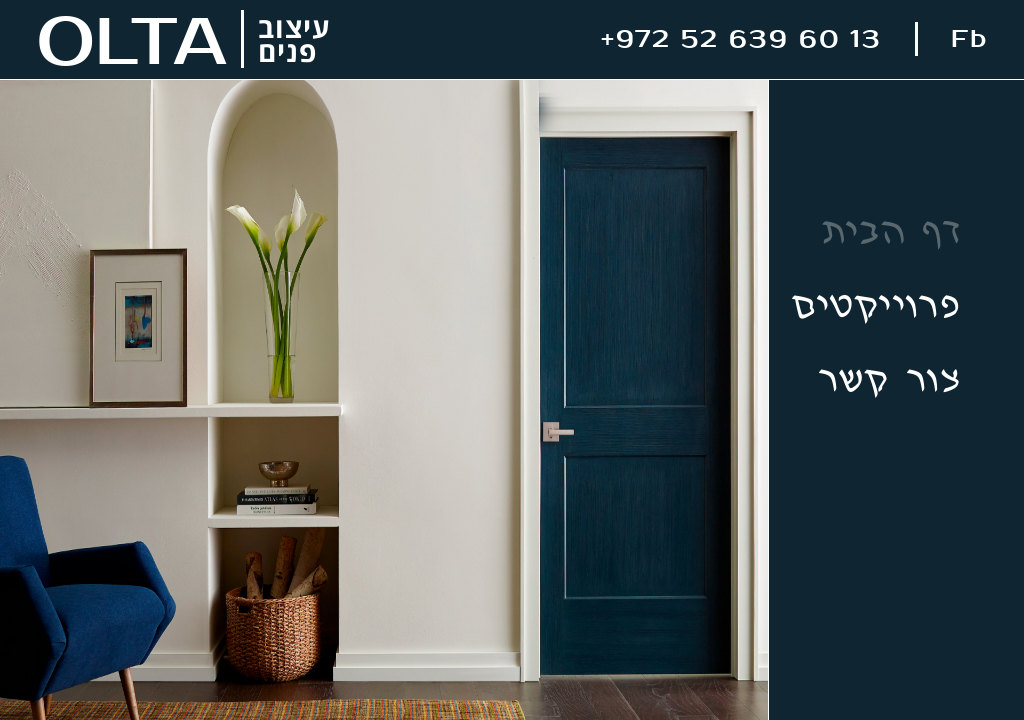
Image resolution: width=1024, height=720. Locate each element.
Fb (969, 39)
